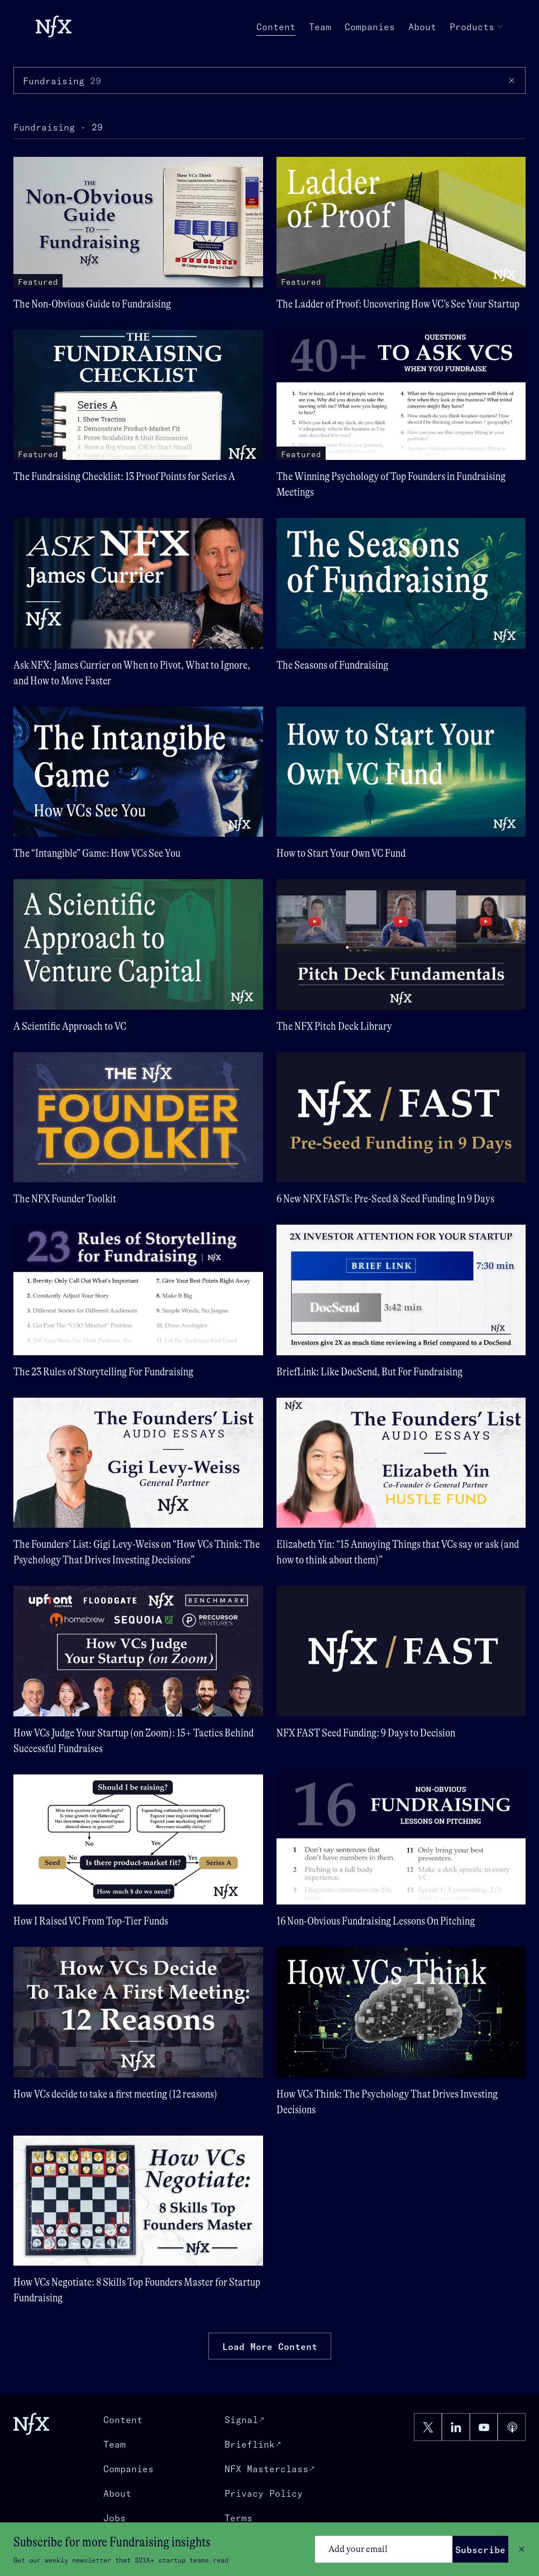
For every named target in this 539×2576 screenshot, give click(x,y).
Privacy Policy (264, 2493)
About (422, 26)
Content (275, 27)
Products (476, 26)
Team (320, 26)
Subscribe (480, 2549)
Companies (370, 26)
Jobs (114, 2518)
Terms (238, 2518)
